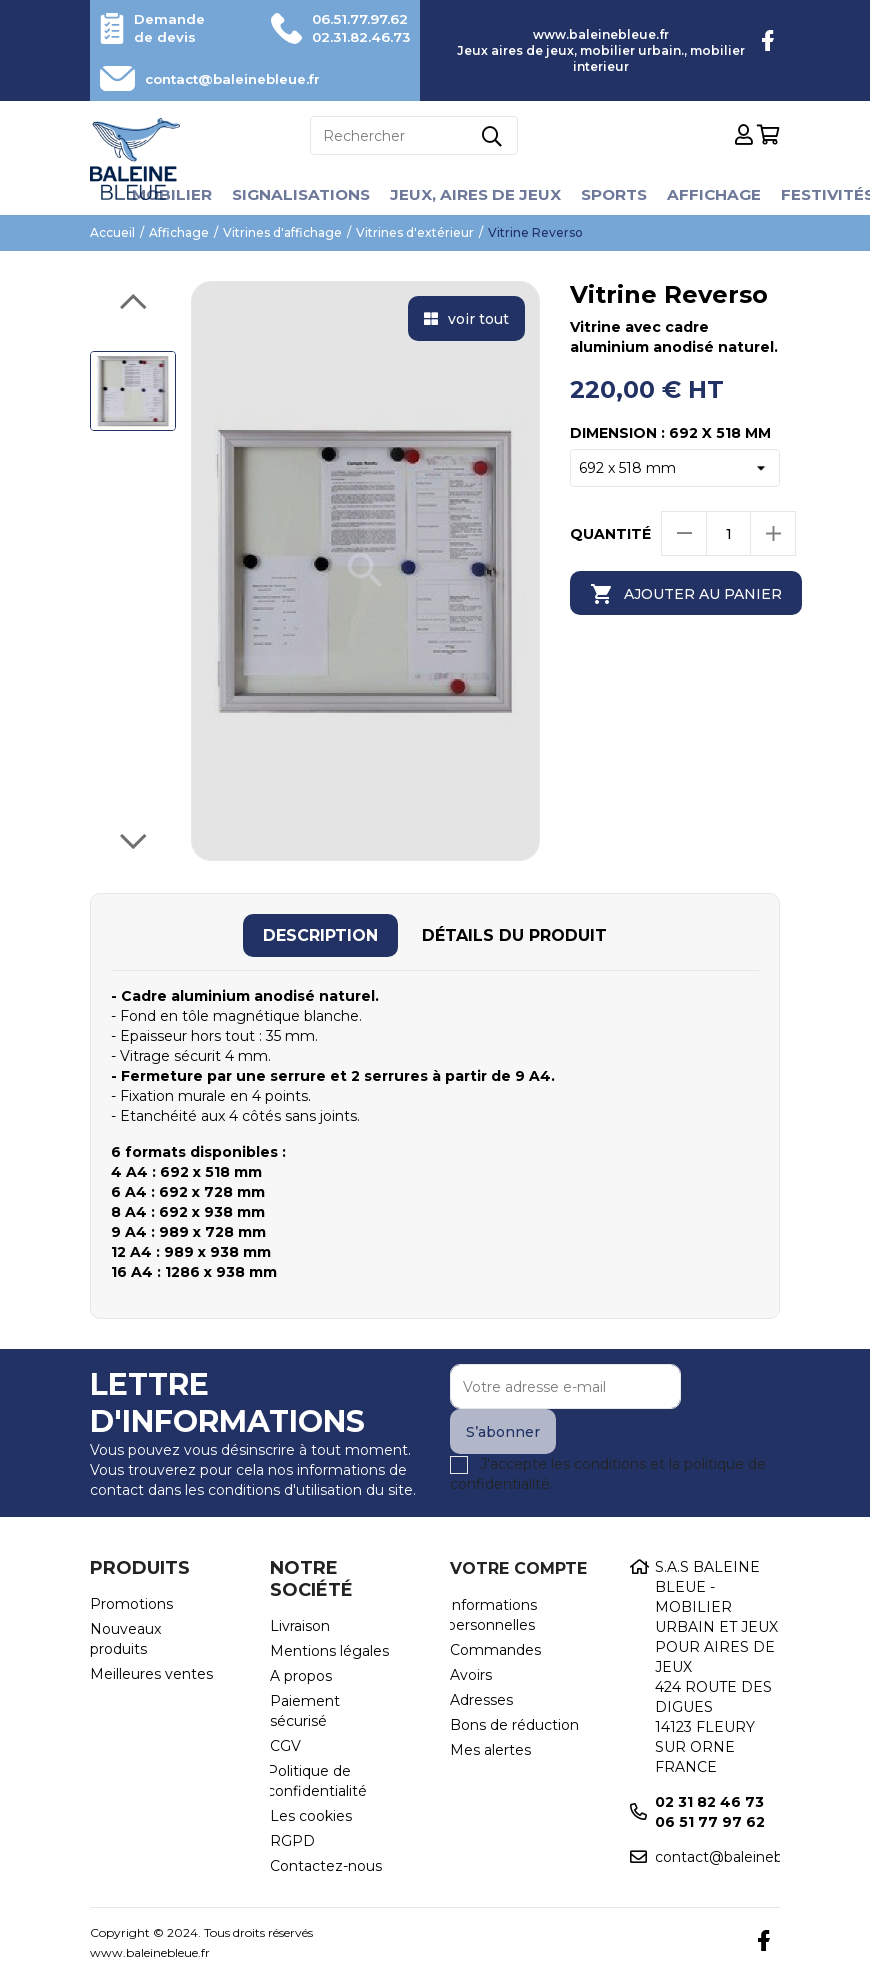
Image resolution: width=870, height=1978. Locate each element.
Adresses (481, 1700)
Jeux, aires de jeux (473, 194)
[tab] (320, 935)
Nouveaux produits (125, 1639)
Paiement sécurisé (305, 1711)
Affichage (719, 194)
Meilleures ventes (151, 1674)
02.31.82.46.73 (355, 37)
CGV (285, 1746)
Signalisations (294, 194)
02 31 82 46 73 (709, 1802)
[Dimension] (675, 468)
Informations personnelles (492, 1615)
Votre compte (518, 1568)
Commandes (495, 1650)
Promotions (131, 1604)
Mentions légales (329, 1651)
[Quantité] (728, 533)
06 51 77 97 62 (710, 1822)
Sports (616, 194)
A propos (301, 1676)
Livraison (300, 1626)
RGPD (292, 1841)
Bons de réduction (514, 1725)
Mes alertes (490, 1750)
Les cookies (311, 1816)
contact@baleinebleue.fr (242, 79)
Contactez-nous (326, 1866)
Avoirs (471, 1675)
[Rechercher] (414, 135)
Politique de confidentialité (317, 1781)
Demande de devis (171, 28)
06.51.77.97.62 (355, 19)
